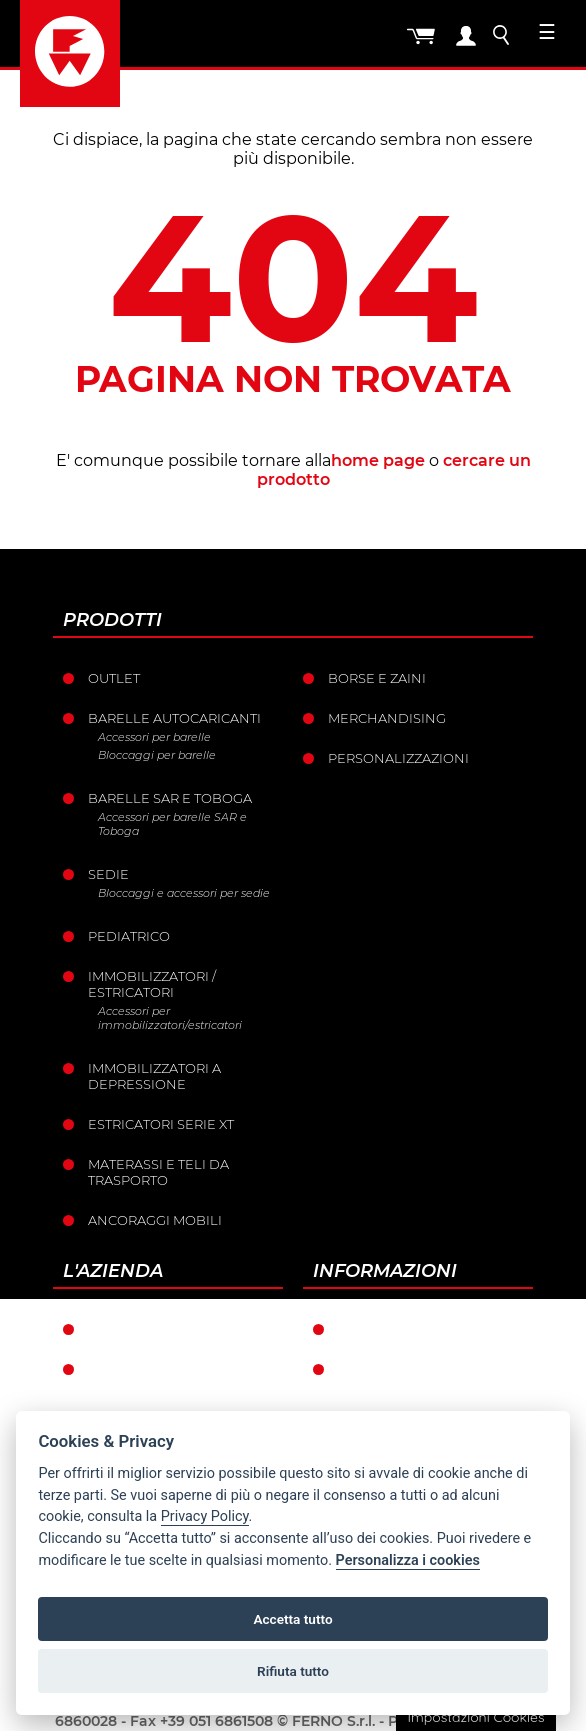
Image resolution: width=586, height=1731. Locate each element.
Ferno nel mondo (157, 1329)
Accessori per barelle (154, 737)
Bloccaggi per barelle (157, 755)
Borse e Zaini (377, 678)
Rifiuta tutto (293, 1671)
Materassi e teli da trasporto (158, 1172)
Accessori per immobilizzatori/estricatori (170, 1018)
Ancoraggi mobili (155, 1220)
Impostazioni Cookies (475, 1717)
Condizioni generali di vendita (425, 1377)
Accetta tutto (292, 1619)
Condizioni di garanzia (425, 1329)
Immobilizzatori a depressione (154, 1076)
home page (378, 460)
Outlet (114, 678)
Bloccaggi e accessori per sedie (184, 893)
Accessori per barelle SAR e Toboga (172, 824)
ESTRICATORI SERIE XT (161, 1124)
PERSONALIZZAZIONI (398, 758)
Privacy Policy (205, 1516)
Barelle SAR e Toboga (170, 798)
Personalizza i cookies (408, 1560)
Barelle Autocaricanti (174, 718)
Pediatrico (129, 936)
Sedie (108, 874)
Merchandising (387, 718)
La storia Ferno (147, 1369)
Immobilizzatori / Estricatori (152, 984)
